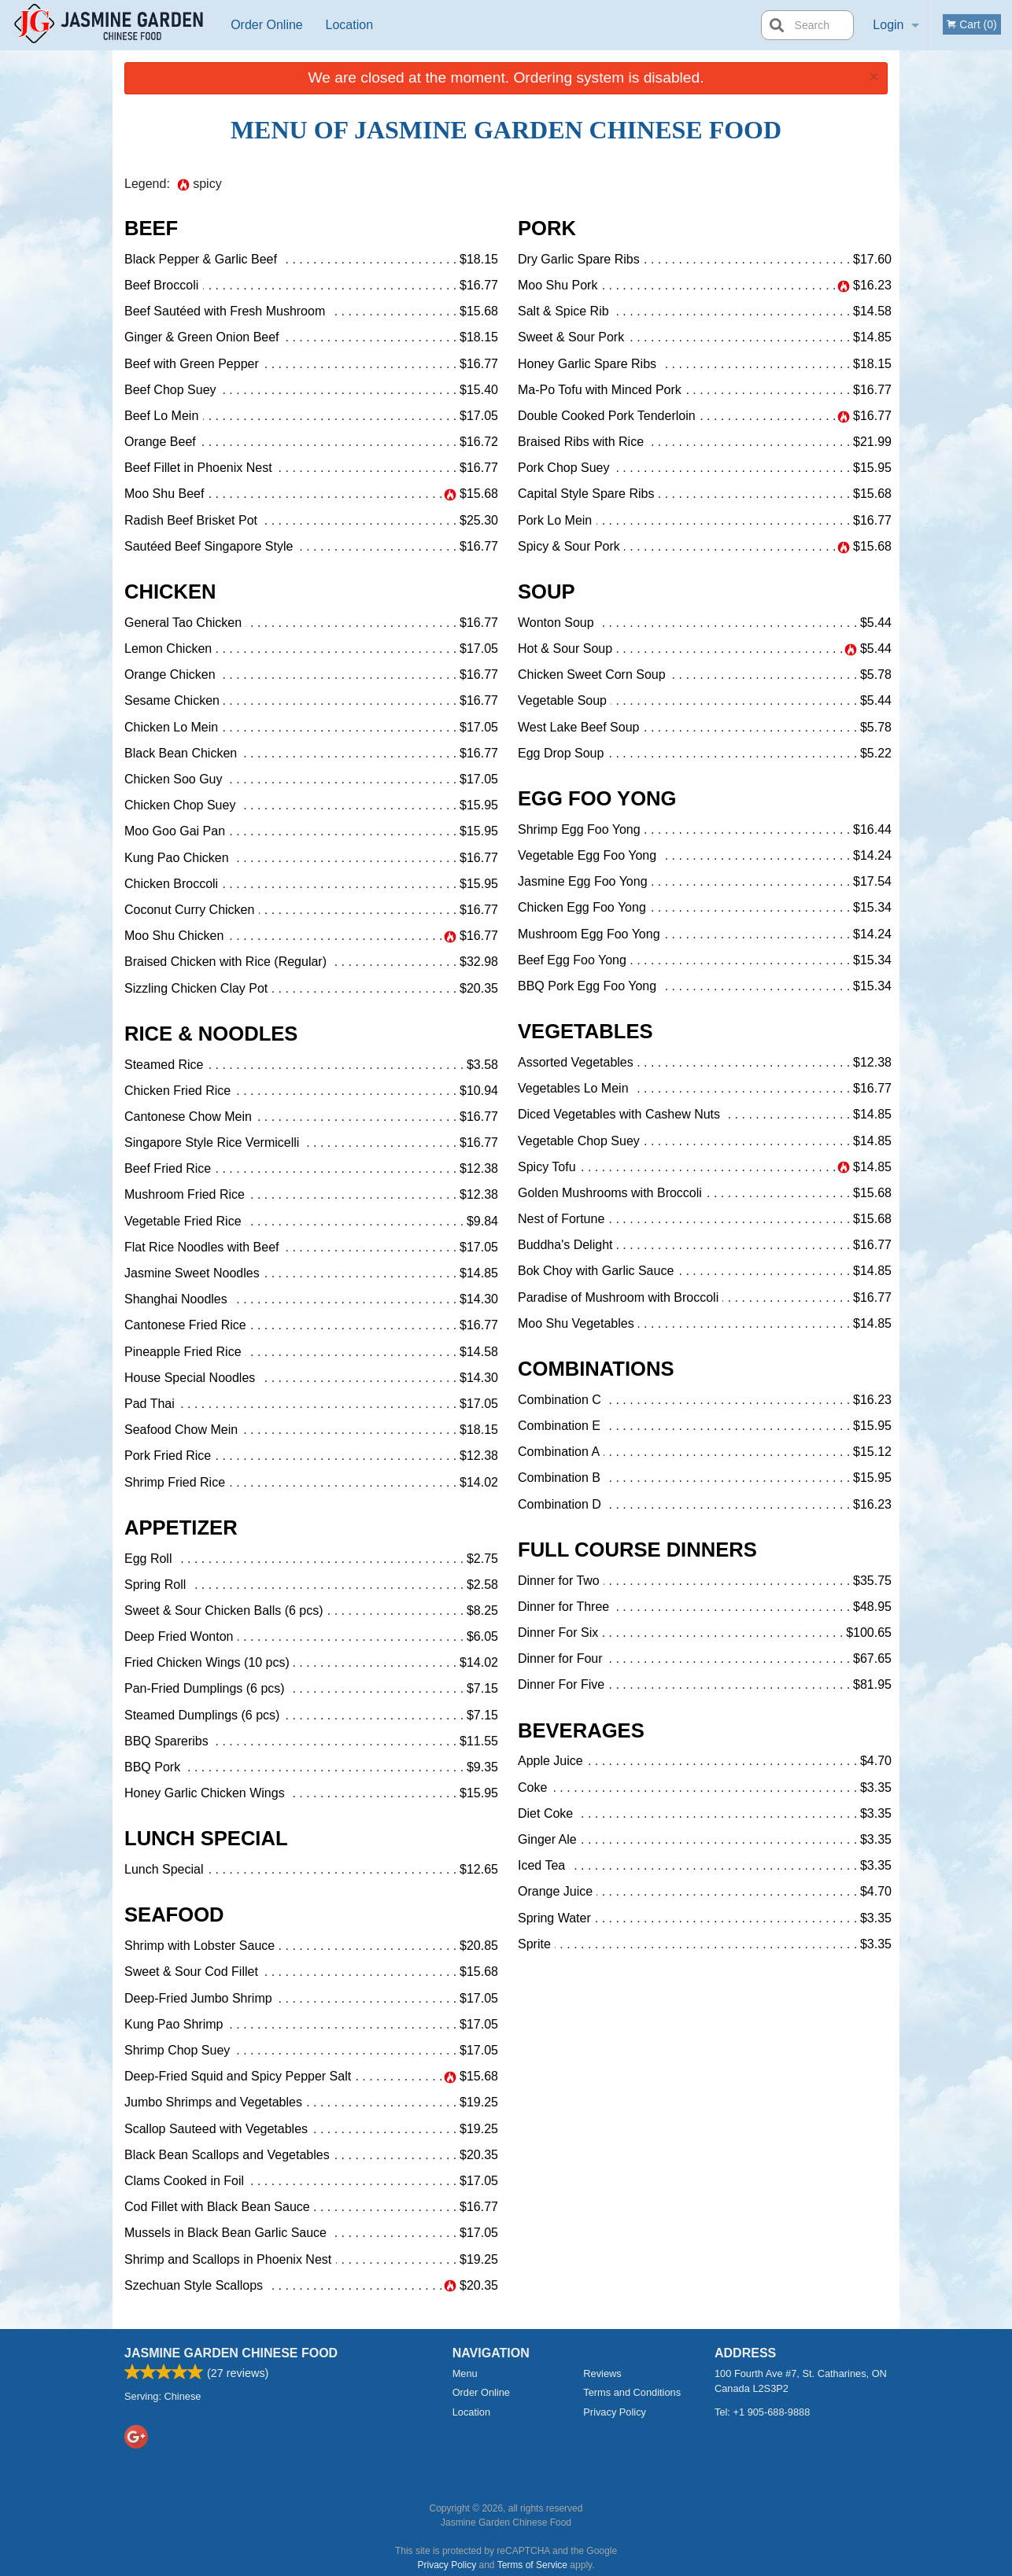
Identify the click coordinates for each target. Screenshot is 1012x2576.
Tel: (762, 2412)
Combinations (596, 1369)
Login (888, 24)
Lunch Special (206, 1838)
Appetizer (181, 1527)
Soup (546, 591)
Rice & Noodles (210, 1034)
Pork (547, 228)
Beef (151, 228)
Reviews (602, 2373)
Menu (465, 2373)
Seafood (174, 1914)
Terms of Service (532, 2564)
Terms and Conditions (632, 2392)
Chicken (170, 591)
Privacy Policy (614, 2412)
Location (350, 24)
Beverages (581, 1730)
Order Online (267, 24)
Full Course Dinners (637, 1550)
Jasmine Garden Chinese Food (231, 2353)
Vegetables (585, 1031)
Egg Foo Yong (597, 798)
